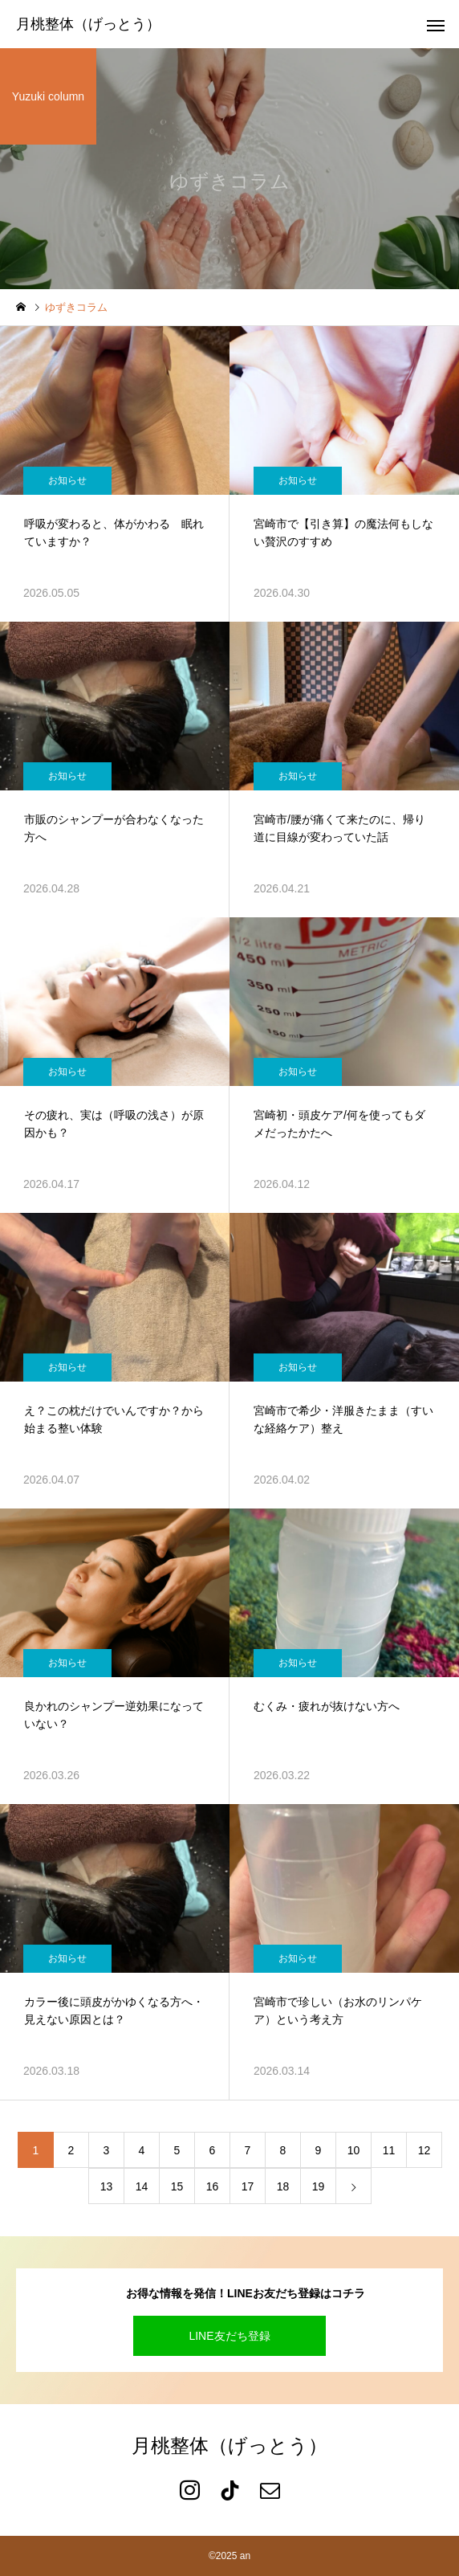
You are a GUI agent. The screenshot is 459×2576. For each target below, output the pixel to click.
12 (424, 2150)
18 (283, 2186)
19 (318, 2186)
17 (248, 2186)
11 (389, 2150)
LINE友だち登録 (229, 2335)
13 (106, 2186)
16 (212, 2186)
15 (177, 2186)
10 (353, 2150)
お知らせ (67, 480)
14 (142, 2186)
